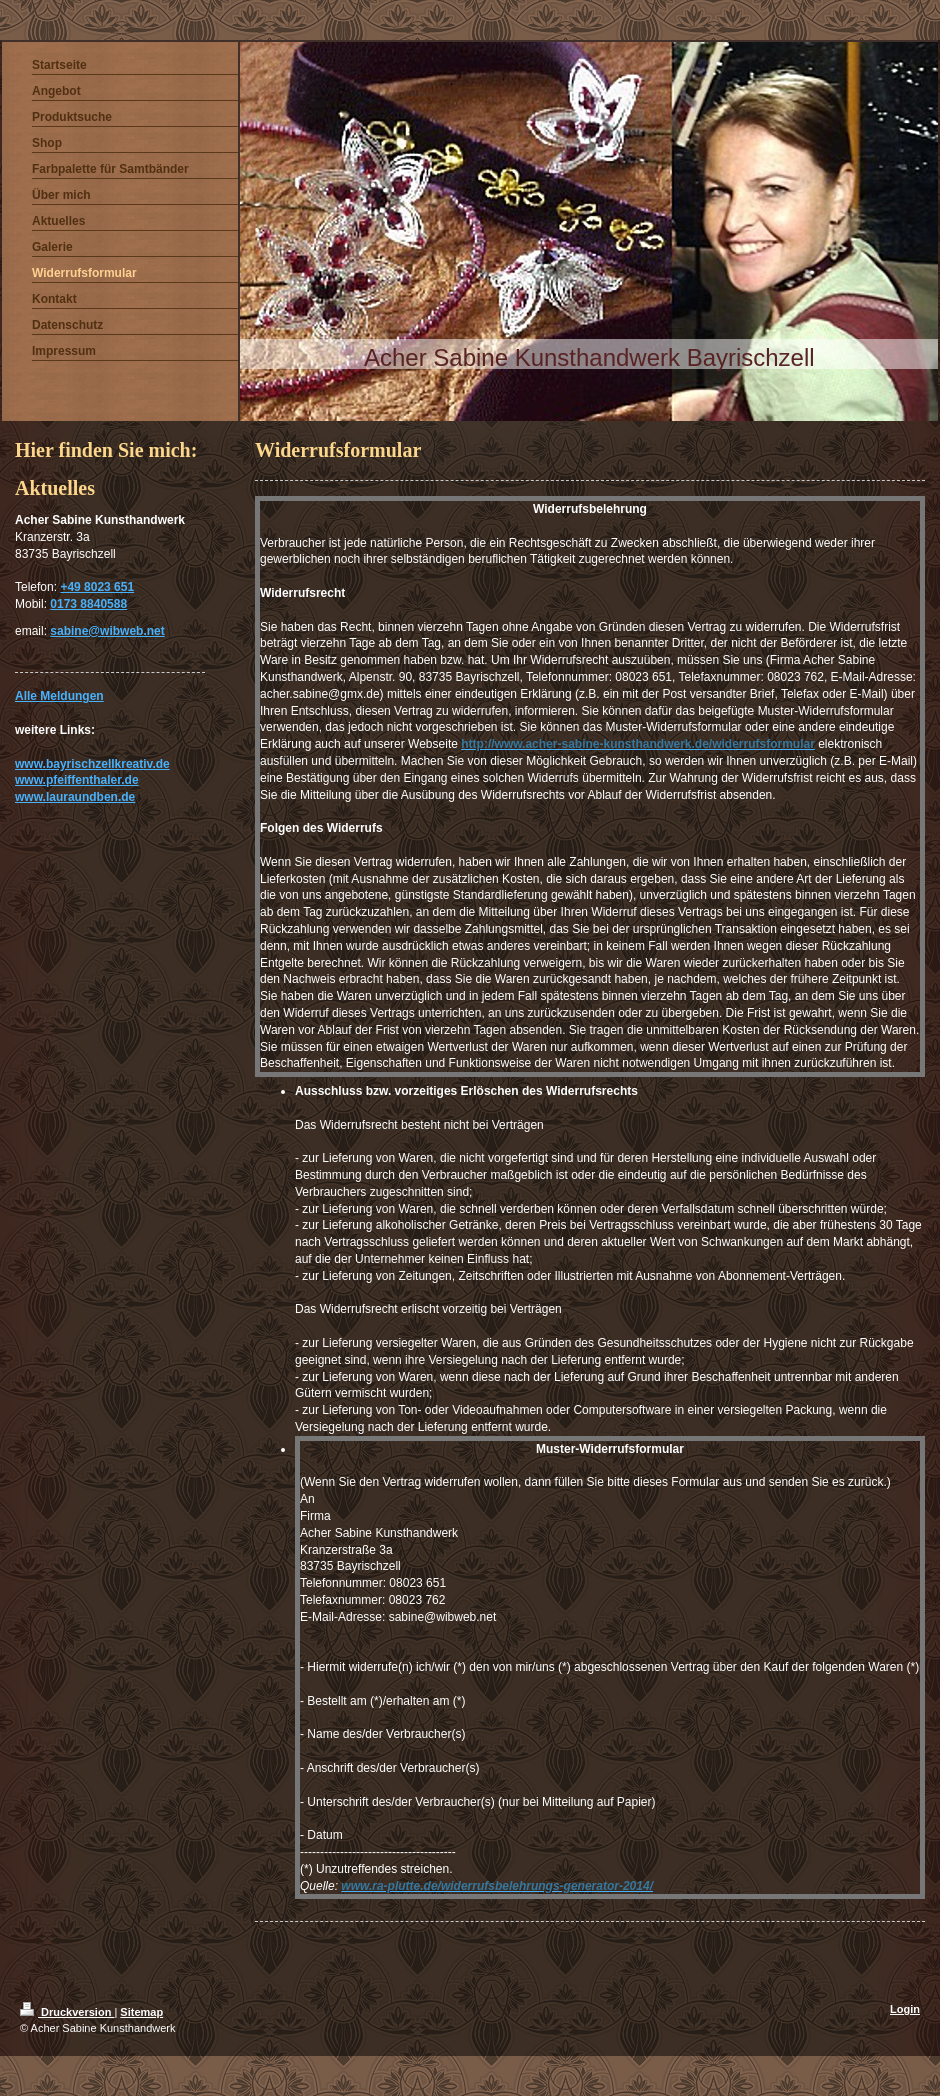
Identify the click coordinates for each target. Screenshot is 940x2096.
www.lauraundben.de (75, 797)
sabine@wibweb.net (107, 631)
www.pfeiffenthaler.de (77, 780)
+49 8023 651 (97, 587)
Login (905, 2009)
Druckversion (67, 2012)
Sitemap (141, 2012)
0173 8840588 (88, 604)
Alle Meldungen (59, 696)
